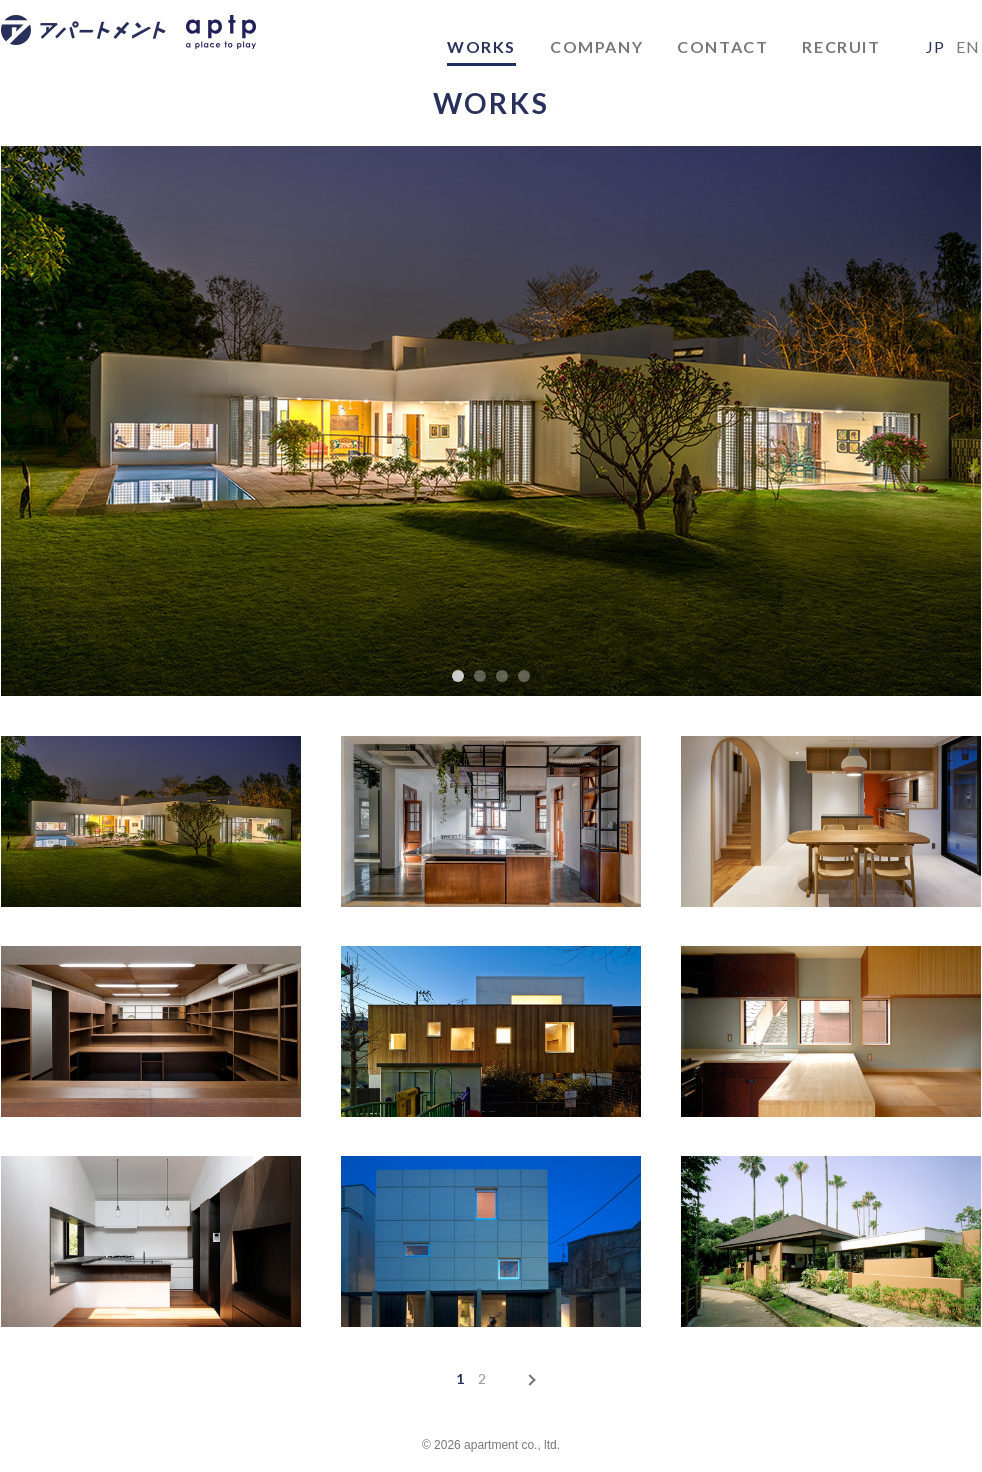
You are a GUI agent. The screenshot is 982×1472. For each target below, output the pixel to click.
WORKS (481, 46)
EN (968, 46)
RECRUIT (841, 46)
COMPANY (596, 46)
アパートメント (98, 47)
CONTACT (722, 46)
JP (936, 46)
